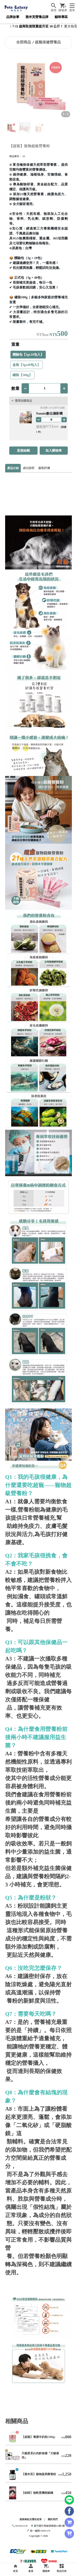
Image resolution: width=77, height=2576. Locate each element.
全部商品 (23, 42)
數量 (15, 388)
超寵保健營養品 (48, 42)
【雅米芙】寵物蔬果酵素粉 (39, 2474)
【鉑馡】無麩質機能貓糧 (37, 2492)
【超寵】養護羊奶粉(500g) (38, 2436)
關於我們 (53, 2519)
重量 (15, 344)
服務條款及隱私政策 (31, 2519)
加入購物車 (53, 450)
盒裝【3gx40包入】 (26, 364)
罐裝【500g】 (22, 375)
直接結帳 (23, 450)
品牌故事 (12, 17)
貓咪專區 (61, 17)
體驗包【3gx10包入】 (28, 354)
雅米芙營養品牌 (36, 17)
